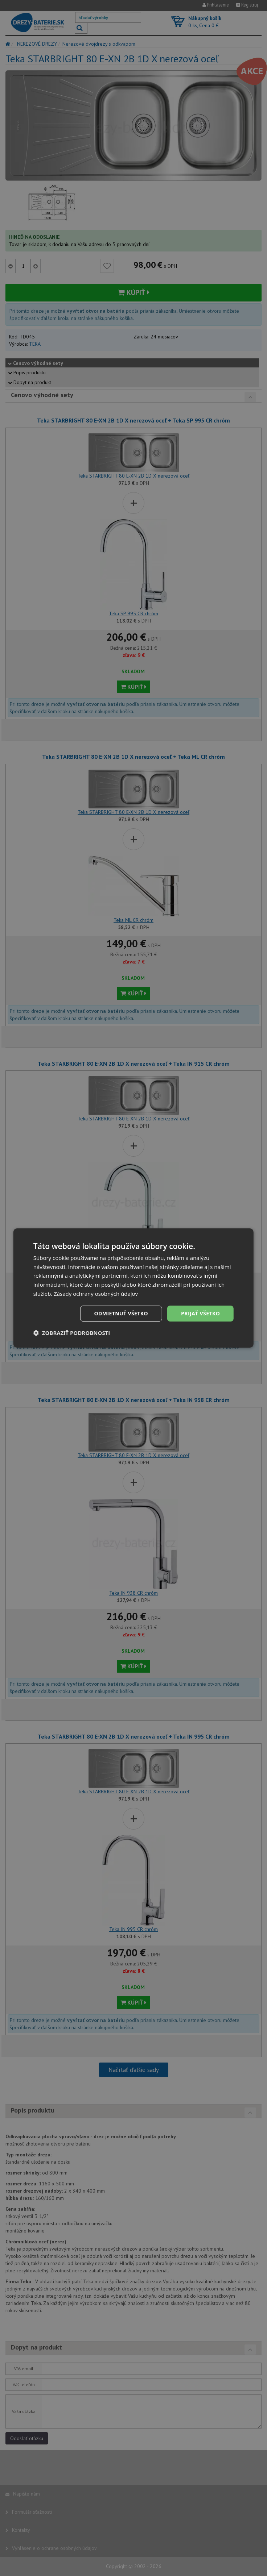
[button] (71, 1333)
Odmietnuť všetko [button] (121, 1313)
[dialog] (133, 1288)
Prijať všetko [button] (200, 1313)
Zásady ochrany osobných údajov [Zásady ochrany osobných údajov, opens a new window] (96, 1293)
